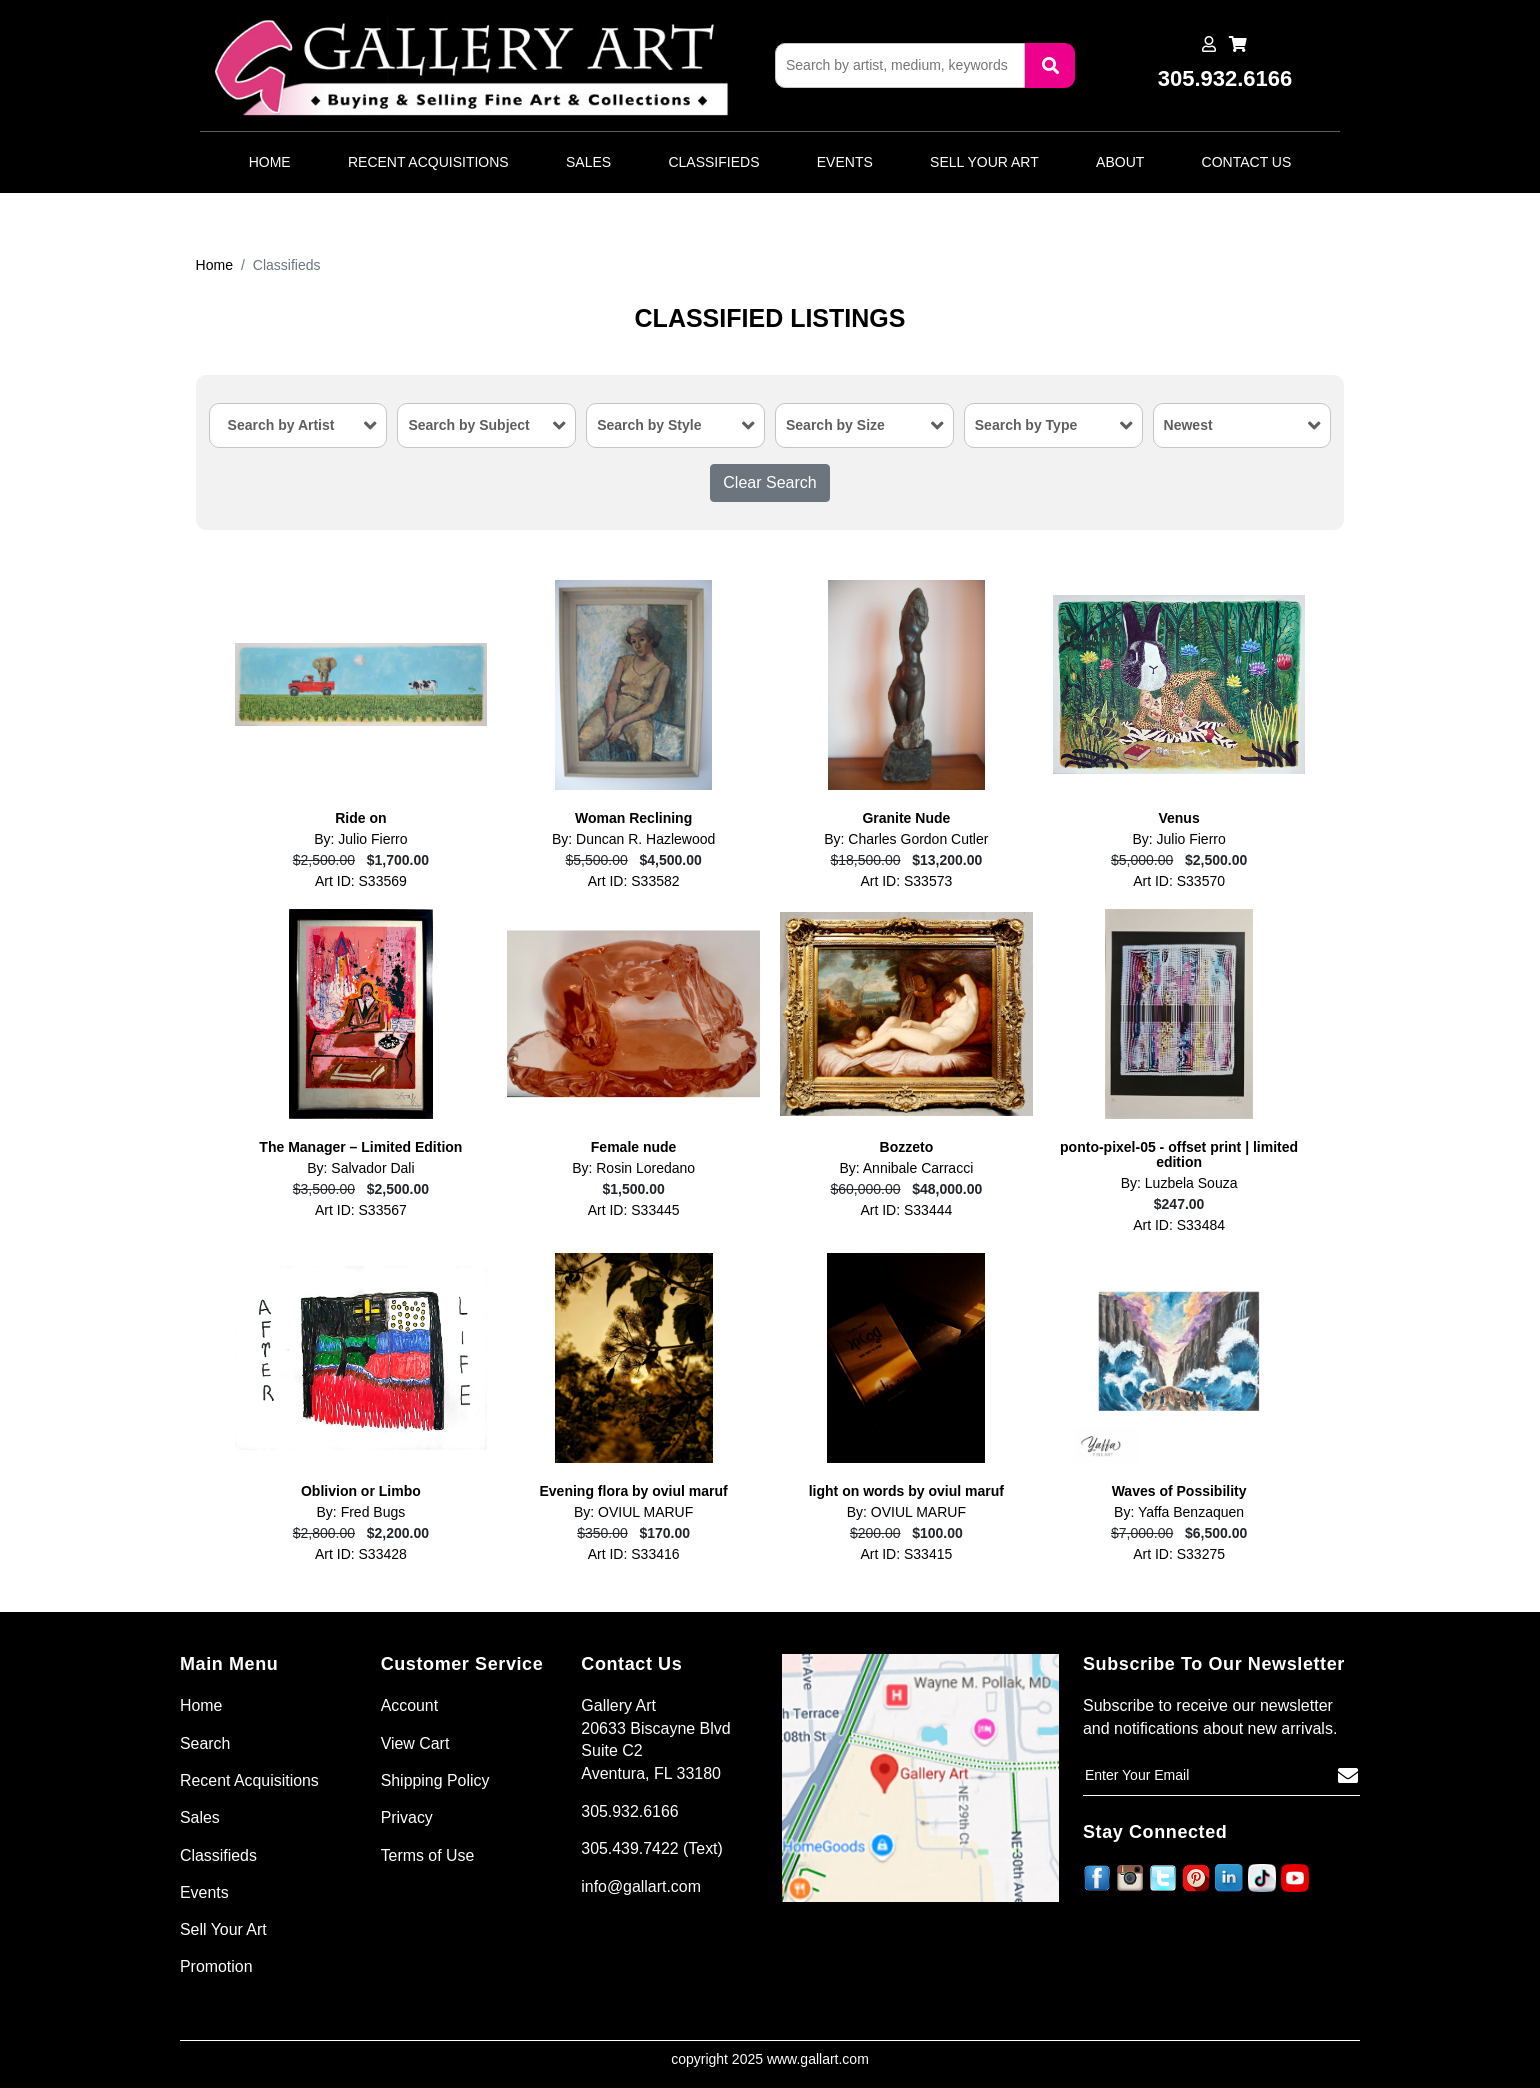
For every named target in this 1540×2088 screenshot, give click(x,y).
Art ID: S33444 (906, 1210)
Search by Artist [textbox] (281, 425)
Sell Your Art (984, 162)
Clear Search (769, 482)
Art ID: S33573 (906, 881)
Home (270, 162)
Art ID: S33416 (634, 1554)
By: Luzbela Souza (1179, 1183)
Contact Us (1247, 162)
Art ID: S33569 (361, 881)
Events (845, 162)
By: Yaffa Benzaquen (1179, 1512)
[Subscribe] (1348, 1776)
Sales (588, 162)
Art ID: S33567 (361, 1210)
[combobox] (298, 425)
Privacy (407, 1818)
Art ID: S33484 (1179, 1225)
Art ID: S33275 (1179, 1554)
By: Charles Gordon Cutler (906, 839)
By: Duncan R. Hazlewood (633, 839)
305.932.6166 (630, 1811)
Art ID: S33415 (906, 1554)
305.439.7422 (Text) (652, 1848)
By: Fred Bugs (361, 1512)
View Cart (415, 1743)
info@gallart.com (641, 1886)
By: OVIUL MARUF (633, 1512)
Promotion (216, 1967)
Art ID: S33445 (634, 1210)
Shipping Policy (435, 1780)
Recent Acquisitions (428, 162)
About (1120, 162)
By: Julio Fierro (360, 839)
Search (205, 1743)
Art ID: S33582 (634, 881)
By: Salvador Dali (360, 1168)
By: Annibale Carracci (906, 1168)
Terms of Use (428, 1855)
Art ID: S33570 (1179, 881)
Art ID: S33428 (361, 1554)
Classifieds (713, 162)
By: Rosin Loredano (633, 1168)
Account (410, 1705)
